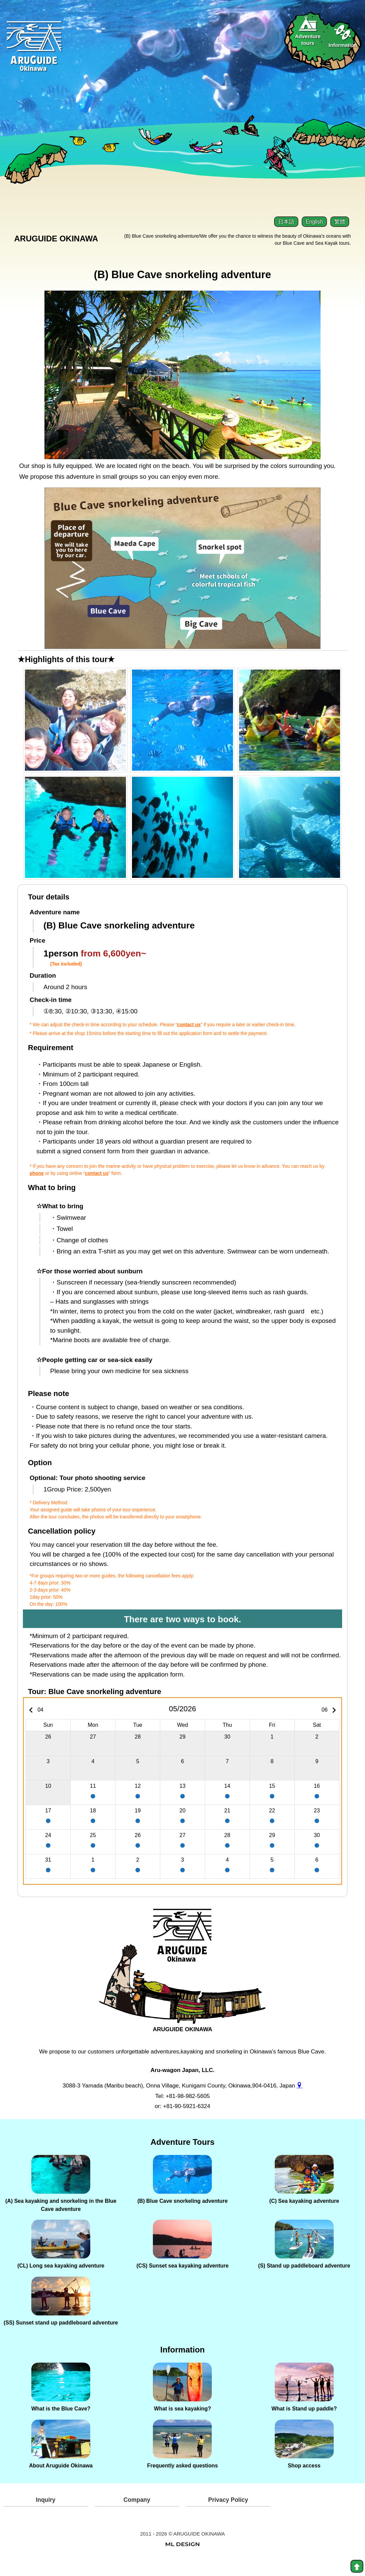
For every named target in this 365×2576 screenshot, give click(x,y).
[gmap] (299, 2089)
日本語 (286, 221)
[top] (357, 2566)
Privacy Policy (227, 2514)
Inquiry (45, 2514)
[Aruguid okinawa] (36, 54)
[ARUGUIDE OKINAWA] (182, 1948)
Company (137, 2514)
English (314, 221)
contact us (189, 1029)
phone (37, 1177)
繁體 (339, 221)
